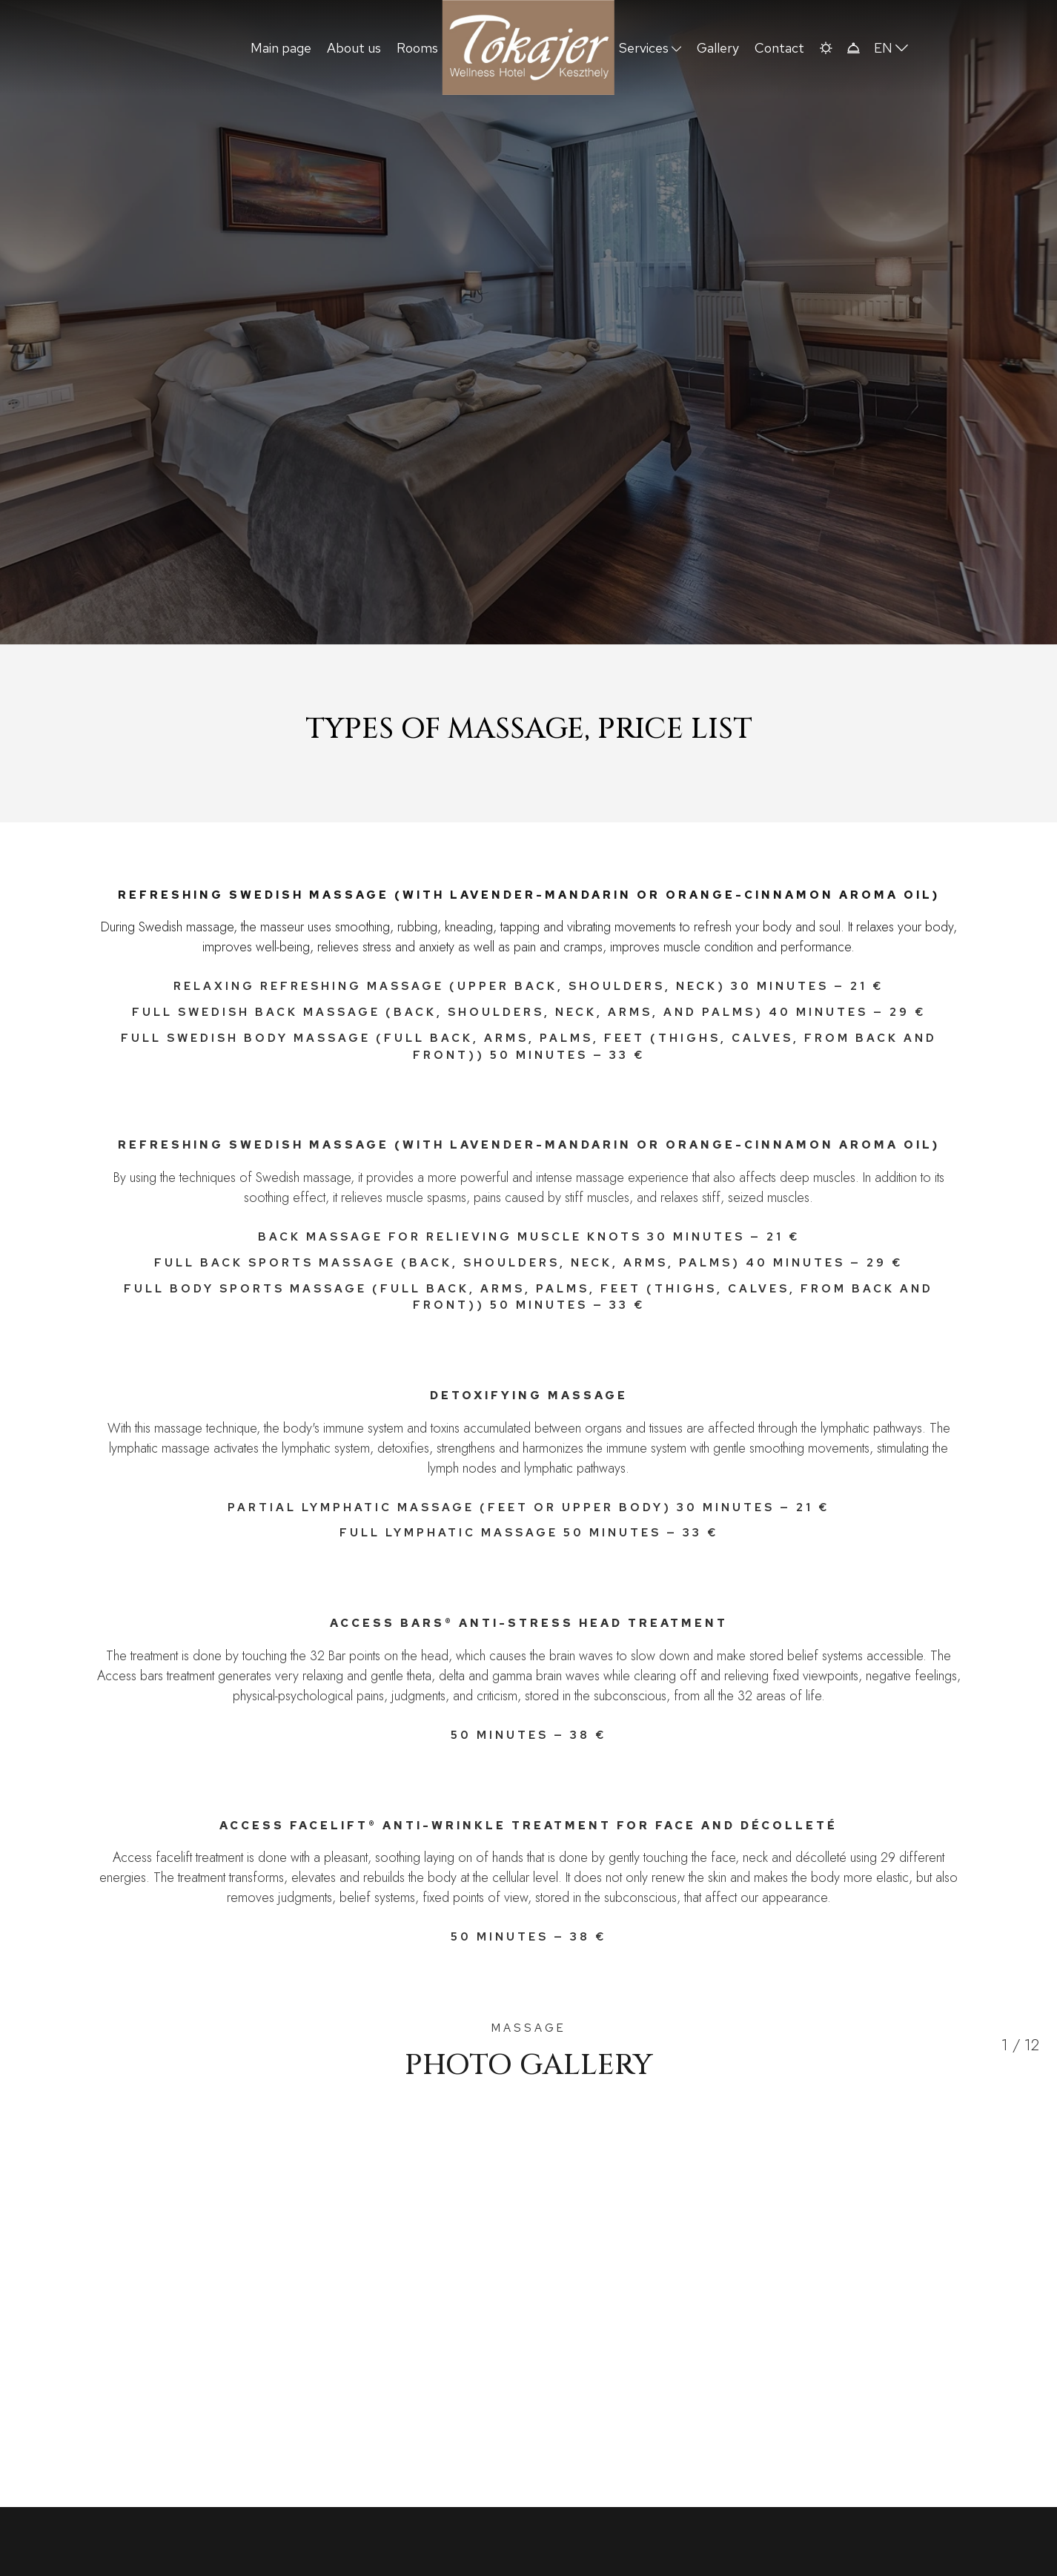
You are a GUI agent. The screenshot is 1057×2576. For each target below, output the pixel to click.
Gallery (718, 47)
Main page (281, 47)
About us (354, 47)
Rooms (417, 47)
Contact (779, 47)
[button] (825, 48)
